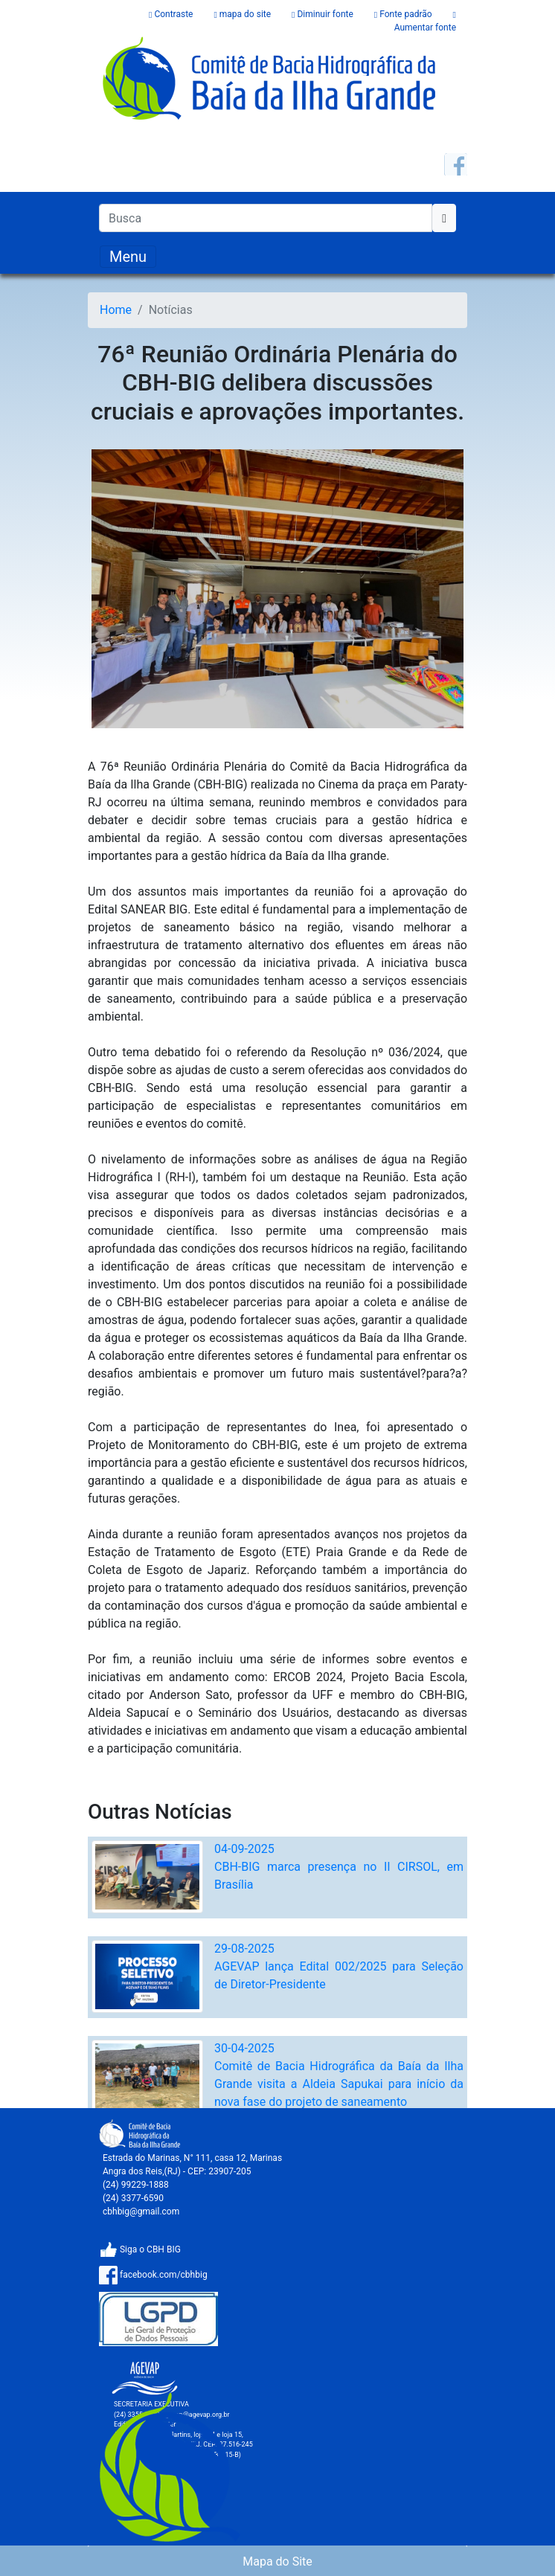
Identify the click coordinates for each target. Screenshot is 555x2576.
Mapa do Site (277, 2561)
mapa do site (243, 14)
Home (116, 310)
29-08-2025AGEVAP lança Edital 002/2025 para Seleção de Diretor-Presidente (338, 1966)
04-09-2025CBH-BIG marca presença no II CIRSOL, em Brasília (338, 1867)
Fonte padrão (404, 14)
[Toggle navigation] (128, 256)
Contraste (172, 14)
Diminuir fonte (324, 14)
